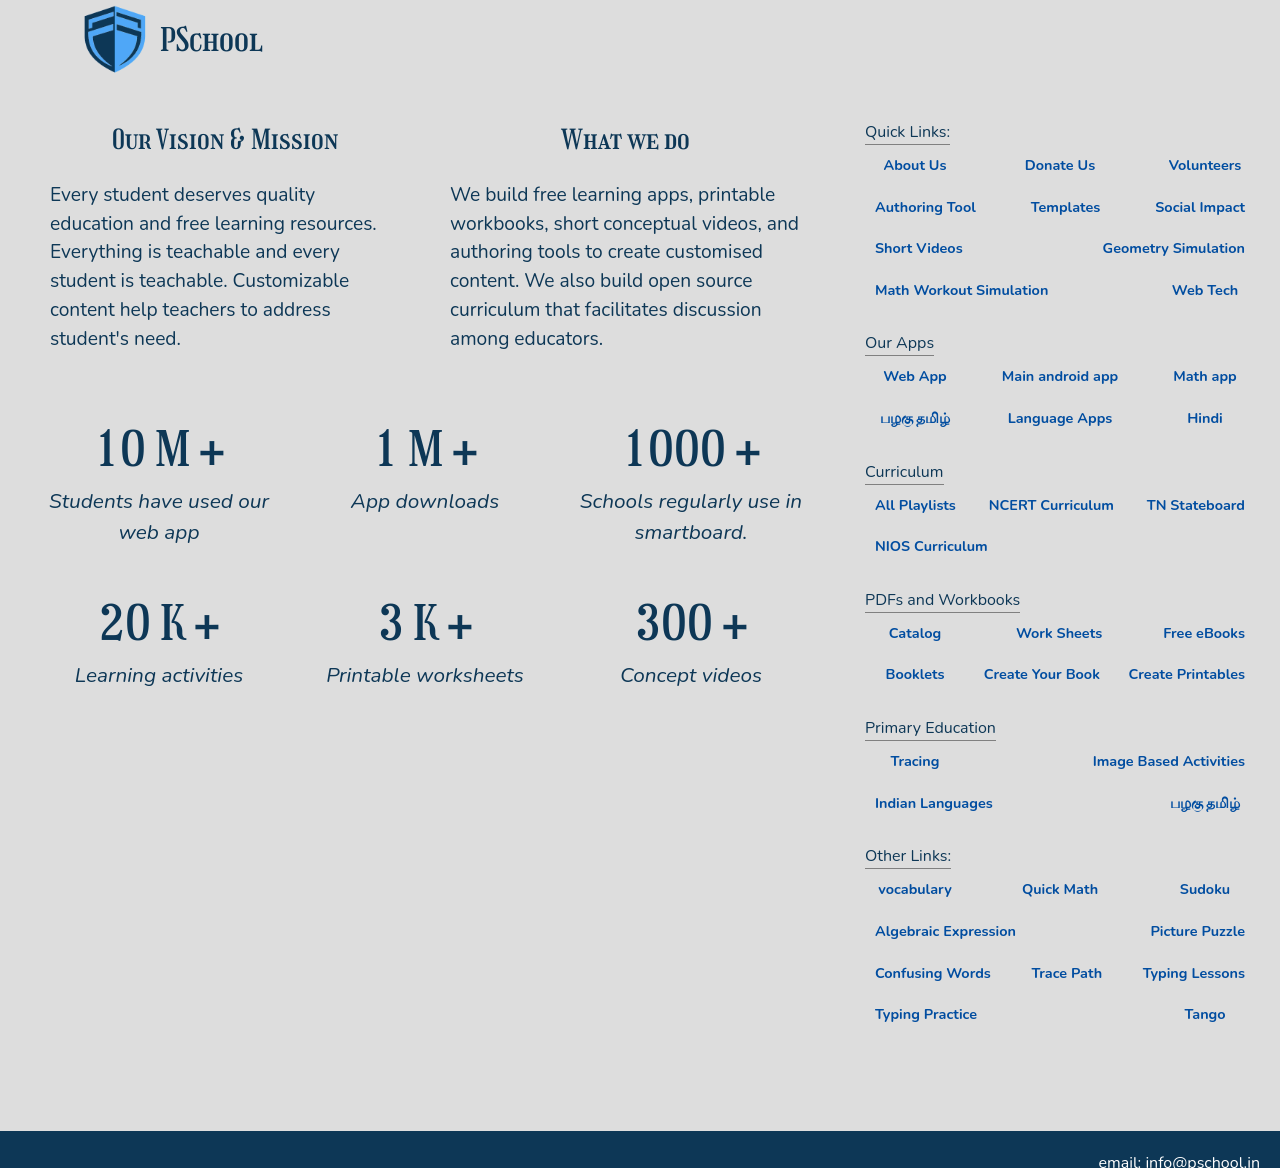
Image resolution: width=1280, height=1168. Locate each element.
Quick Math (1060, 889)
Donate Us (1060, 165)
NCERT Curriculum (1051, 505)
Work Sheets (1059, 633)
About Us (914, 165)
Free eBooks (1204, 633)
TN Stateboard (1196, 505)
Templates (1066, 207)
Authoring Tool (925, 207)
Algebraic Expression (945, 931)
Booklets (914, 674)
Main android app (1060, 376)
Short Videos (919, 248)
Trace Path (1066, 973)
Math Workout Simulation (961, 290)
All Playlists (915, 505)
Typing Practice (926, 1014)
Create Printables (1187, 674)
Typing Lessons (1194, 973)
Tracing (915, 761)
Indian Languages (934, 803)
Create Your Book (1042, 674)
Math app (1205, 376)
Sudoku (1205, 889)
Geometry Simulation (1174, 248)
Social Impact (1200, 207)
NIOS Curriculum (931, 546)
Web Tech (1205, 290)
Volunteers (1205, 165)
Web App (914, 376)
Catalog (915, 633)
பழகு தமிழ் (915, 418)
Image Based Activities (1169, 761)
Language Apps (1060, 418)
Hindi (1205, 418)
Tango (1204, 1014)
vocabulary (914, 889)
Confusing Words (933, 973)
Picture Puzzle (1197, 931)
